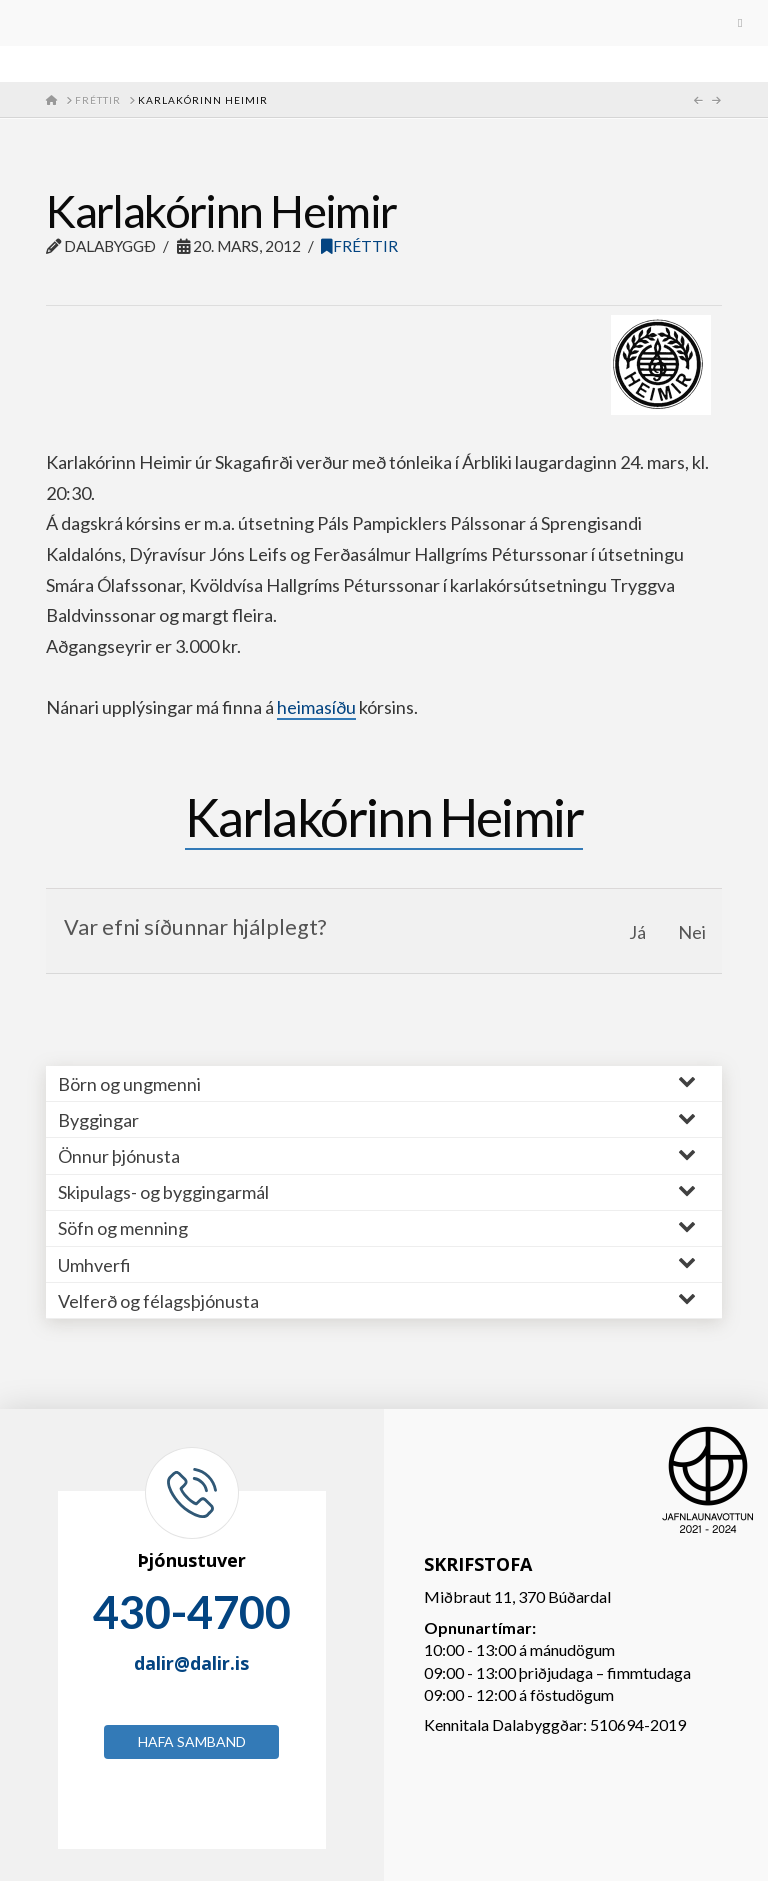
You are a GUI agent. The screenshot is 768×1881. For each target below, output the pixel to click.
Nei (692, 932)
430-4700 (192, 1612)
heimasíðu (316, 707)
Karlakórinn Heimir (384, 817)
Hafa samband (192, 1741)
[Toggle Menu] (384, 23)
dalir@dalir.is (191, 1663)
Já (637, 932)
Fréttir (359, 246)
